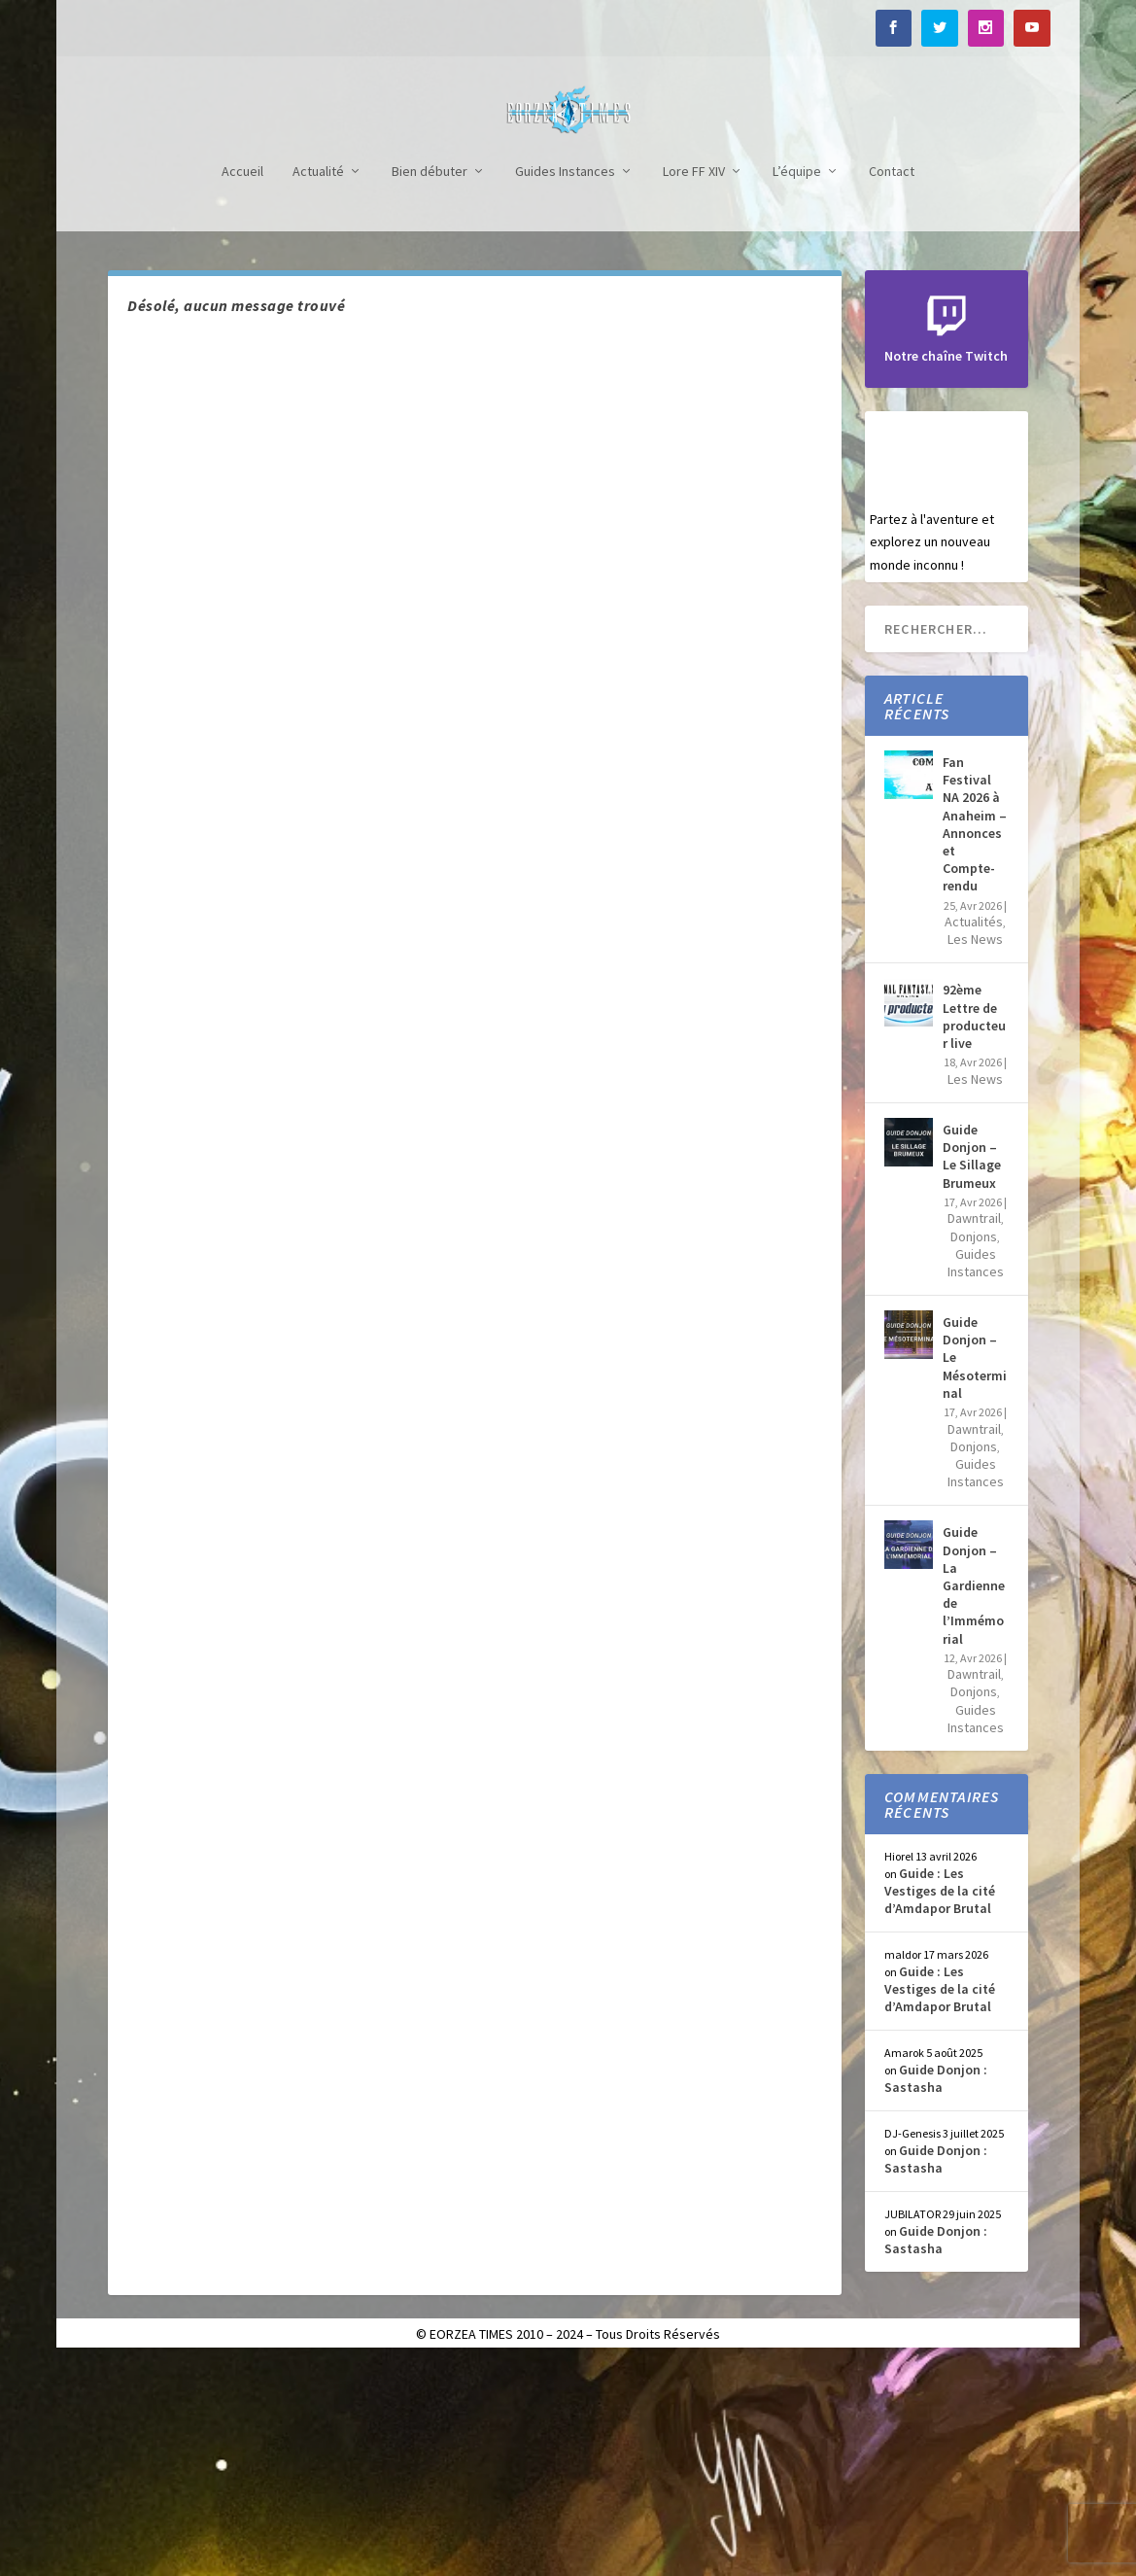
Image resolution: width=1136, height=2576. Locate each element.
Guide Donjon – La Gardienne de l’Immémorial (974, 1799)
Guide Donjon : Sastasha (935, 2292)
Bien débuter (429, 385)
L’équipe (797, 385)
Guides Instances (565, 385)
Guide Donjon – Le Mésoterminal (975, 1571)
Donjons (973, 1450)
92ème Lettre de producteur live (974, 1230)
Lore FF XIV (694, 385)
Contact (891, 385)
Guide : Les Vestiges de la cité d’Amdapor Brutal (939, 2104)
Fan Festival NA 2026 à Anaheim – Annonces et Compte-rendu (975, 1037)
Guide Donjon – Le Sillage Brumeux (972, 1370)
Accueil (242, 385)
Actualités (974, 1135)
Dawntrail (974, 1432)
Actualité (318, 385)
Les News (975, 1153)
